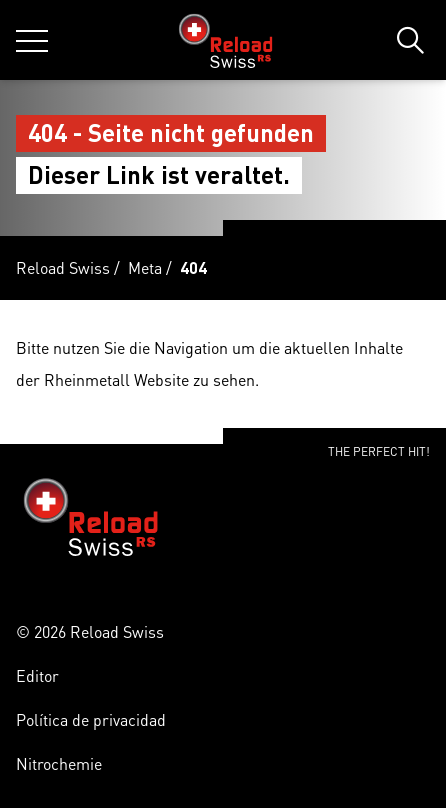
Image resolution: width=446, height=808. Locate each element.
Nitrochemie (59, 763)
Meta (145, 267)
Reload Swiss (63, 267)
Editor (37, 675)
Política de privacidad (91, 719)
